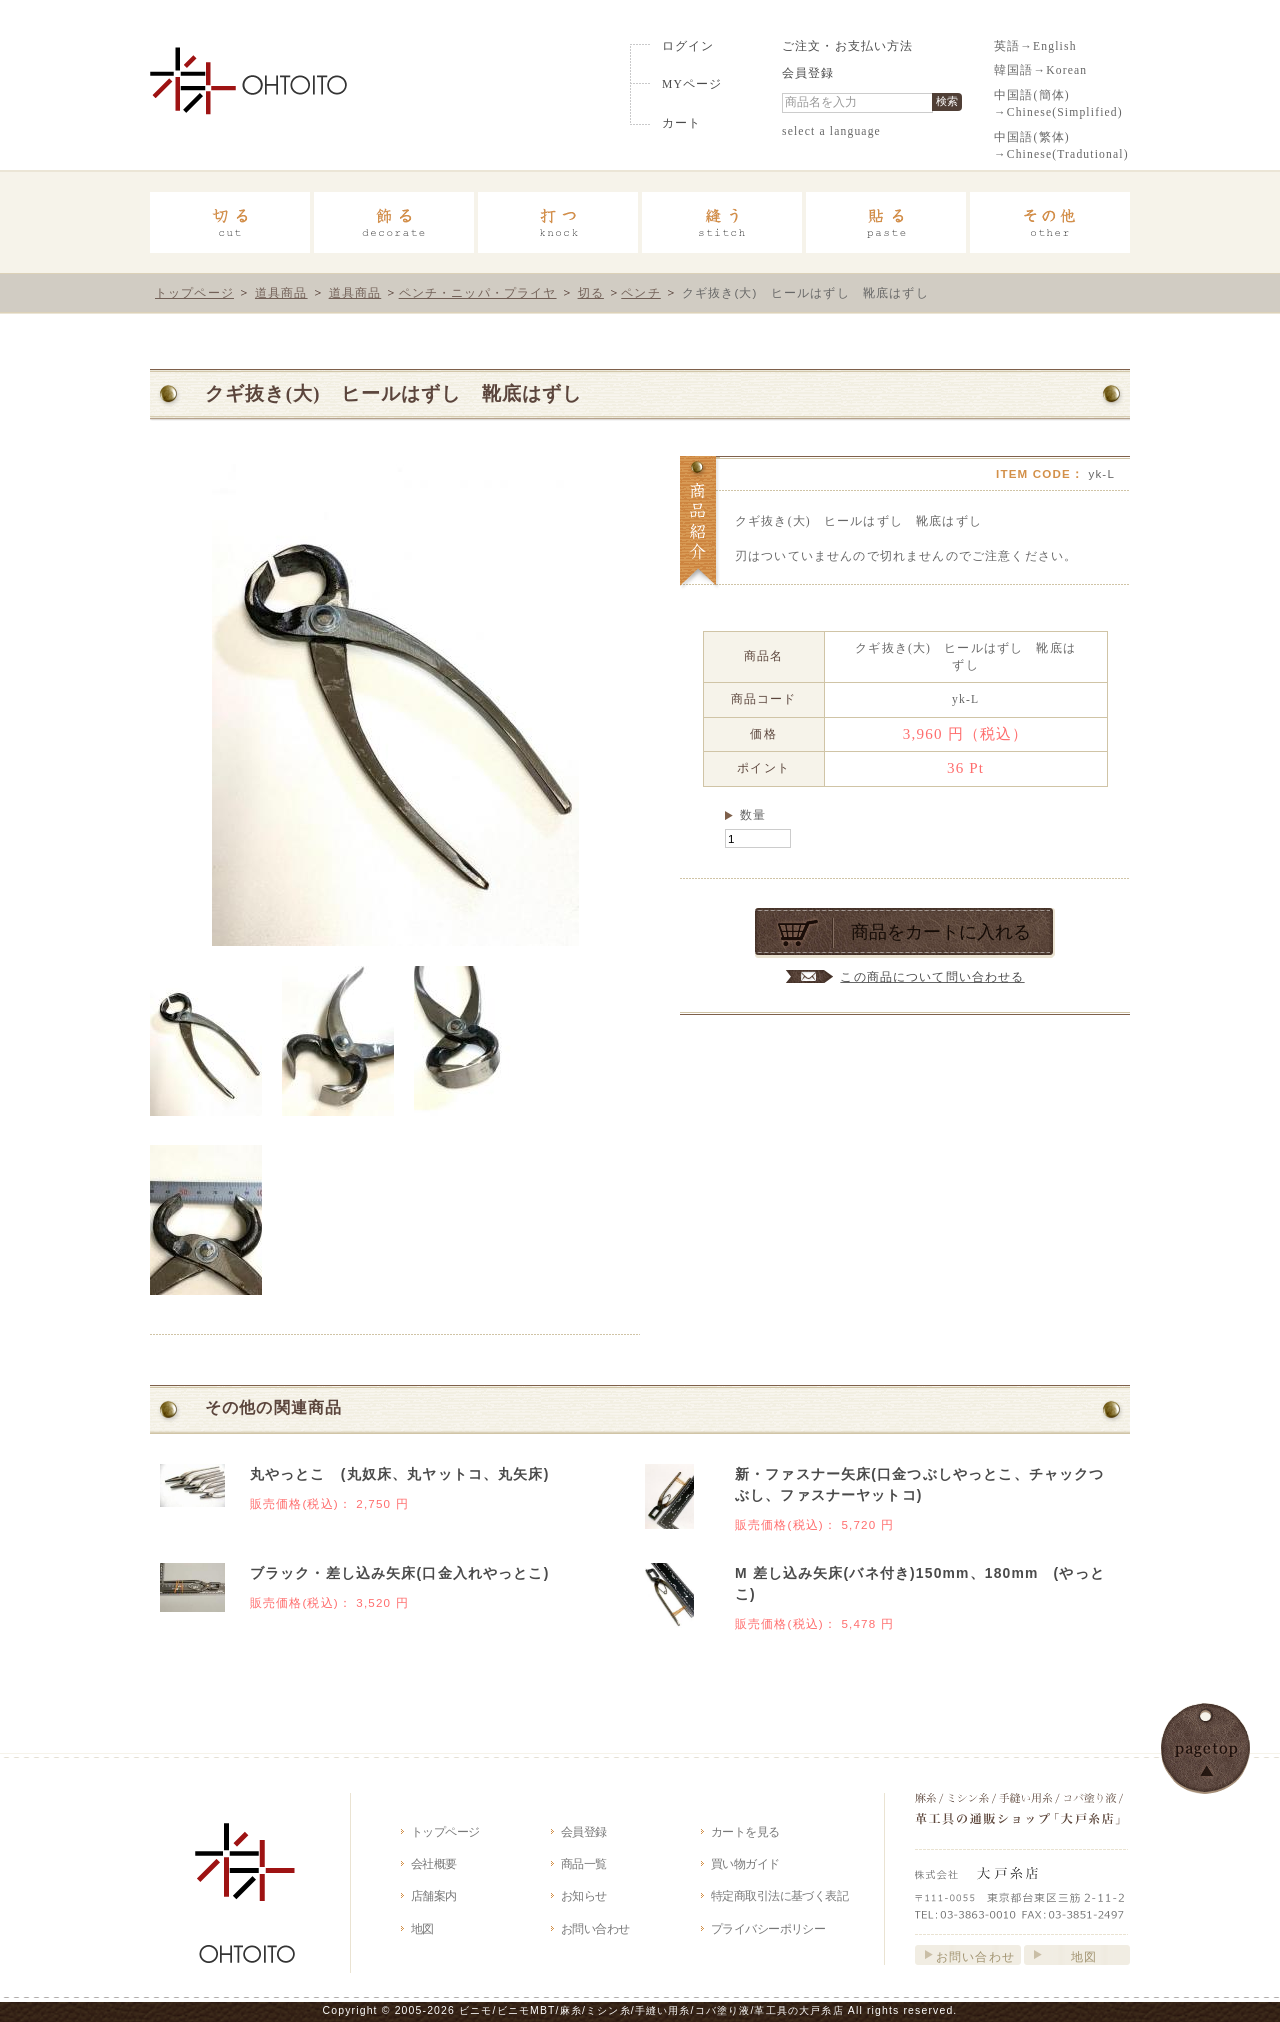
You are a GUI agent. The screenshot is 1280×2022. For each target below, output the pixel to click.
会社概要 (434, 1863)
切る (230, 222)
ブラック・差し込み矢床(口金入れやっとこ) (400, 1573)
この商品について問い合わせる (932, 976)
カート (681, 123)
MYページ (692, 84)
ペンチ (640, 292)
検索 (947, 101)
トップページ (194, 292)
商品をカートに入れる (941, 932)
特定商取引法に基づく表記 (779, 1895)
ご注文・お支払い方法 (848, 46)
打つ (558, 222)
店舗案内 (434, 1895)
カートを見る (745, 1831)
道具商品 (281, 292)
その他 (1050, 222)
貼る (886, 222)
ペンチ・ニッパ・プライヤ (478, 292)
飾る (394, 222)
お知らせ (584, 1895)
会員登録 (808, 73)
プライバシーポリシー (768, 1928)
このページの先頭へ (1205, 1748)
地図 (422, 1928)
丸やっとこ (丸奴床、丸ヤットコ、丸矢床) (400, 1474)
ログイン (688, 46)
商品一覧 (584, 1863)
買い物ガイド (745, 1863)
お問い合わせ (595, 1928)
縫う (722, 222)
